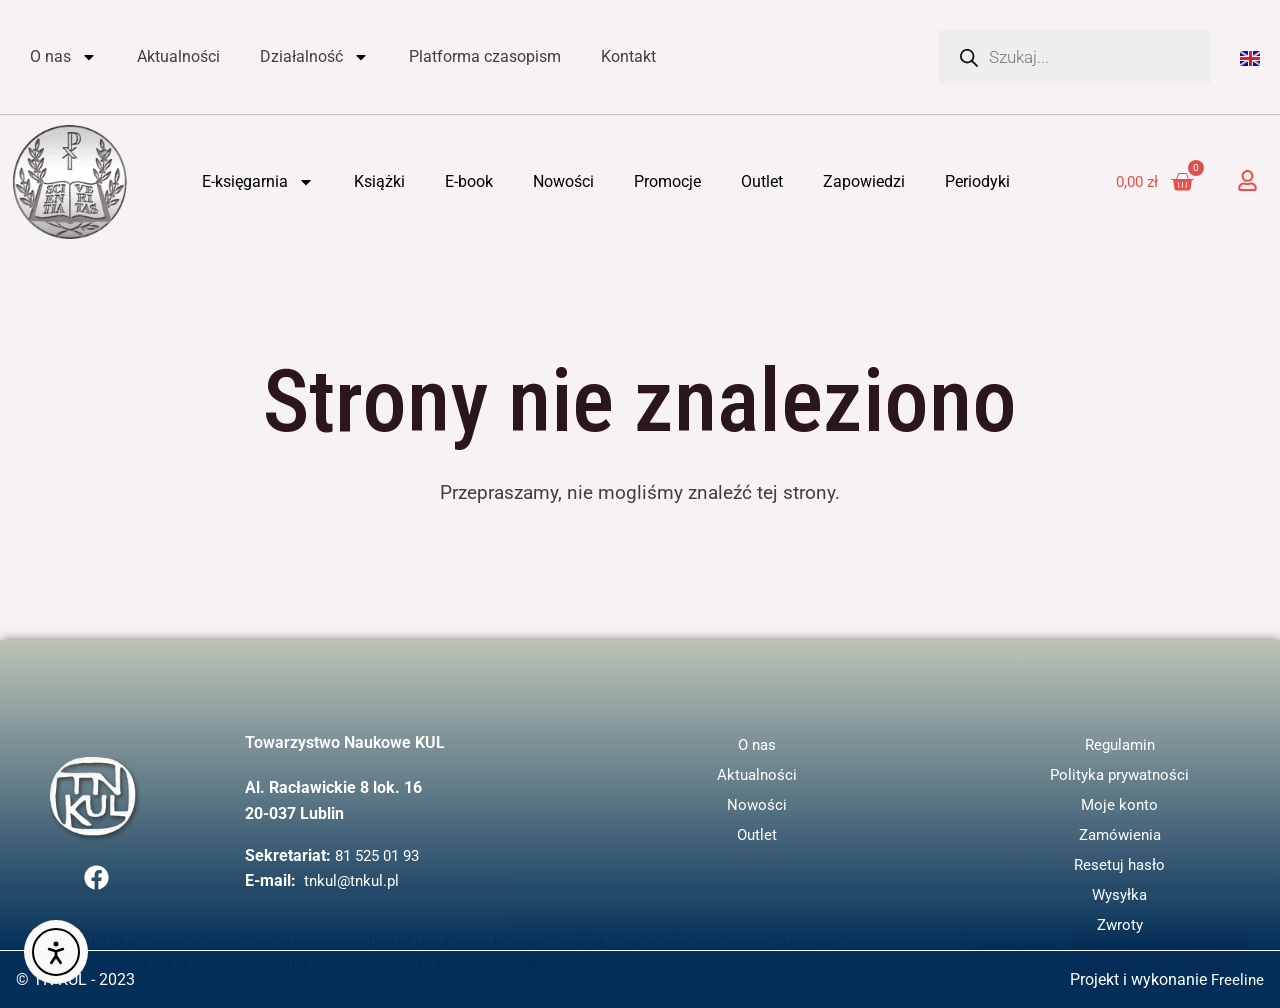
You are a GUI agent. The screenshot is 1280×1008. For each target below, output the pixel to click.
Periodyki (977, 181)
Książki (379, 181)
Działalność (314, 57)
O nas (63, 57)
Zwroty (1119, 924)
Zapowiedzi (864, 181)
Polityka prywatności (1119, 774)
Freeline (1236, 979)
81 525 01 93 (381, 855)
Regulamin (1120, 744)
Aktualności (178, 56)
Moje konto (1119, 804)
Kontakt (628, 56)
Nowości (563, 181)
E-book (469, 181)
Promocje (667, 181)
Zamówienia (1120, 834)
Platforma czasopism (485, 56)
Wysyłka (1119, 894)
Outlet (762, 181)
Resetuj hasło (1119, 864)
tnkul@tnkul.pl (354, 880)
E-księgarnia (258, 182)
